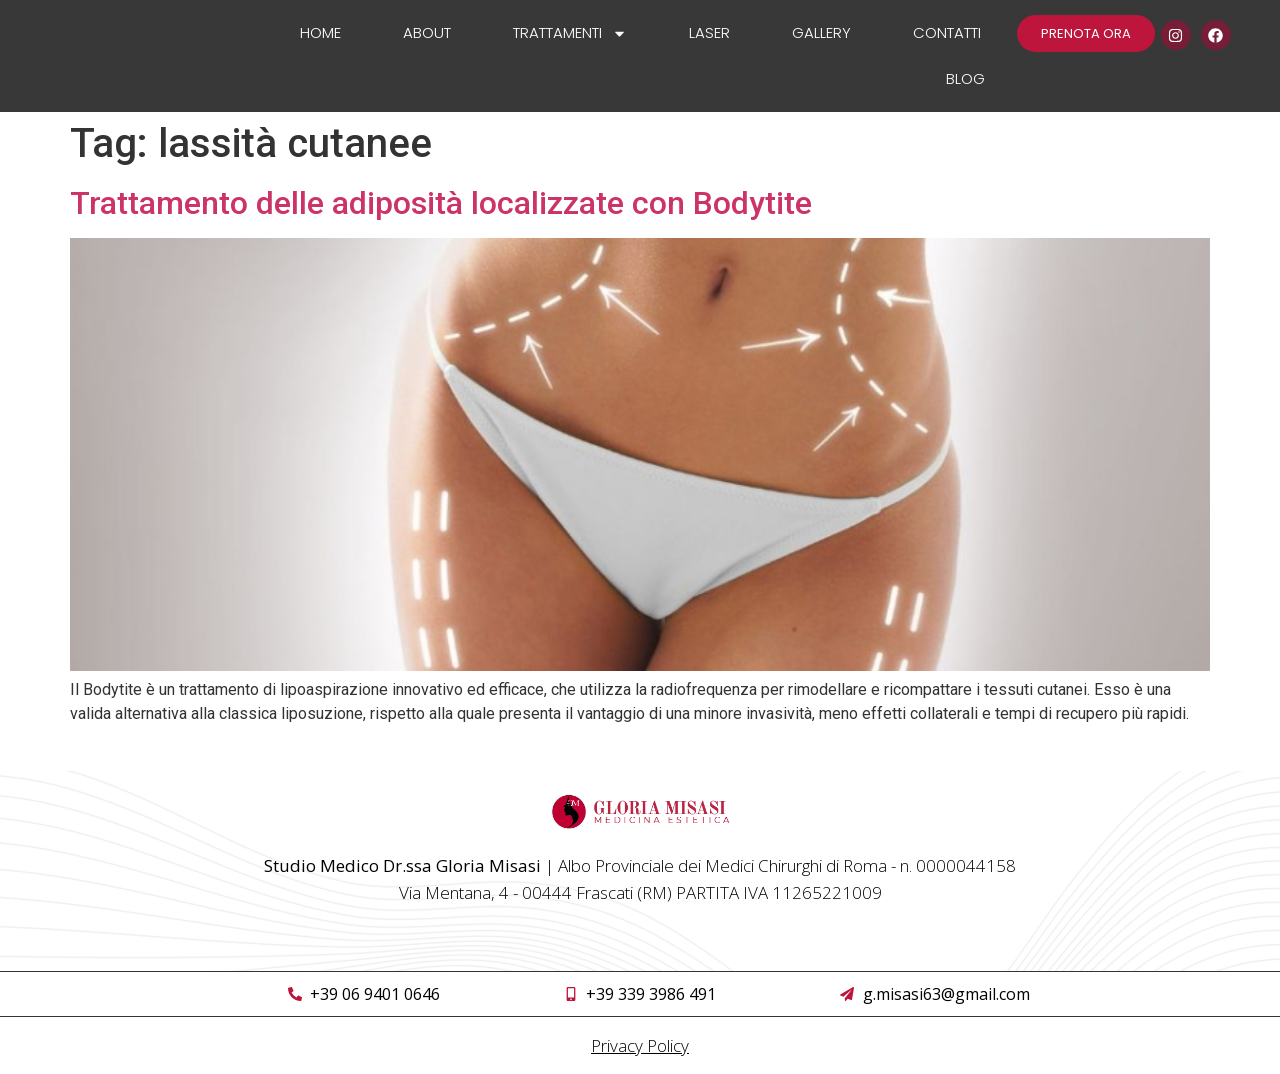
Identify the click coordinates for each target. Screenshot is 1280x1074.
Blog (965, 78)
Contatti (947, 32)
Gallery (821, 32)
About (427, 32)
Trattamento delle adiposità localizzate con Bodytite (441, 203)
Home (320, 32)
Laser (709, 32)
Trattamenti (570, 33)
